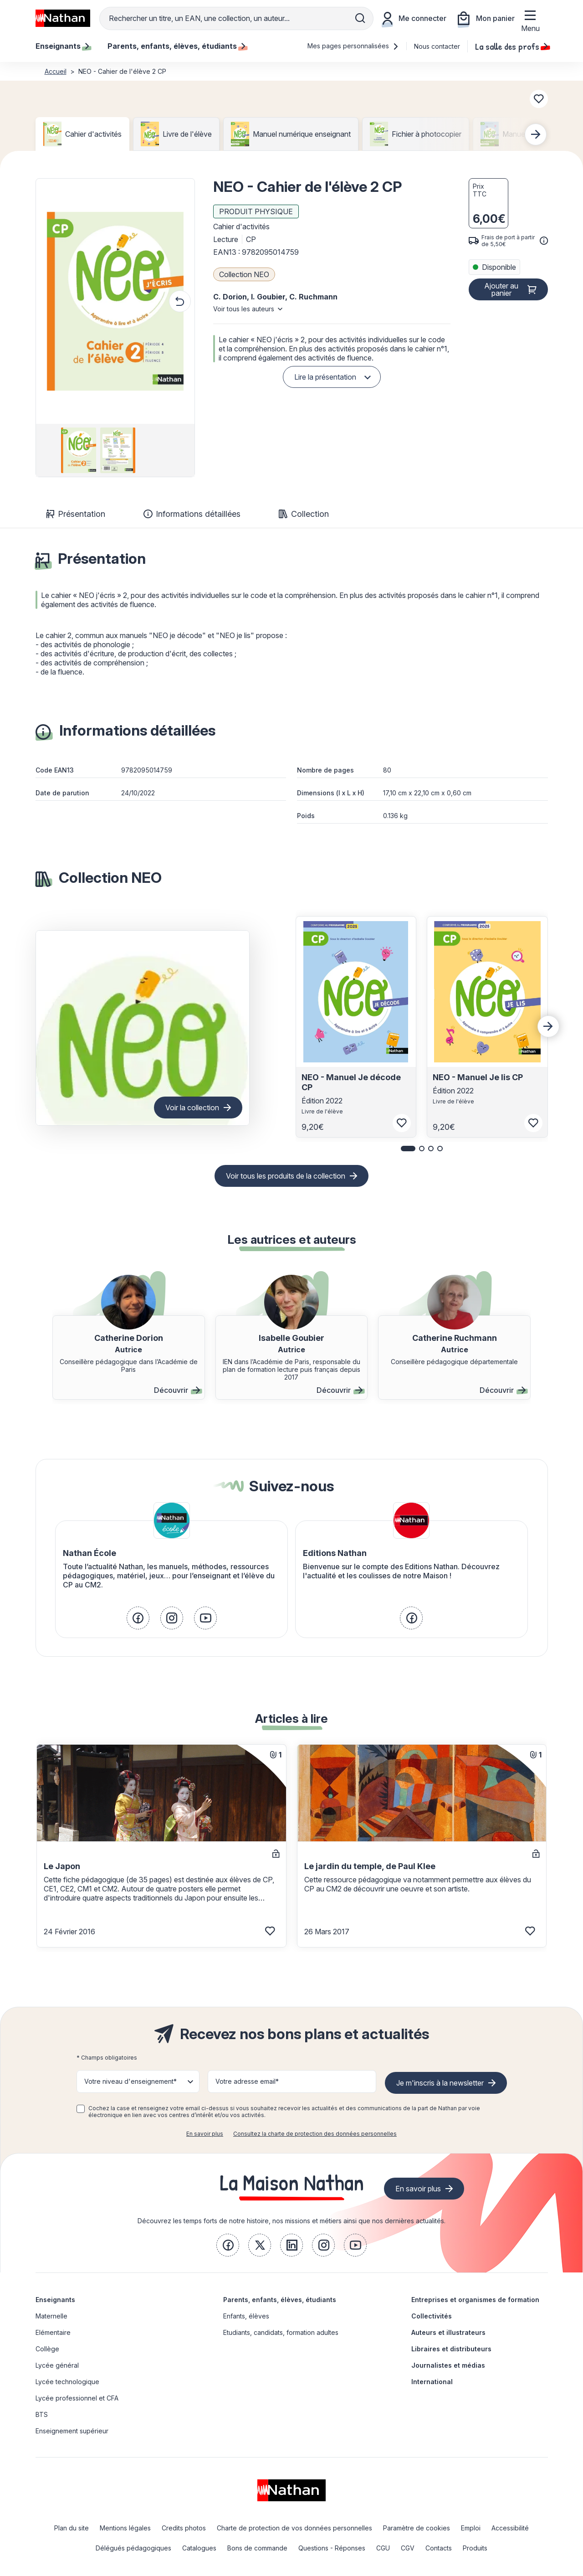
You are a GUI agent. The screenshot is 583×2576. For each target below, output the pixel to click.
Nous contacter (437, 46)
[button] (115, 301)
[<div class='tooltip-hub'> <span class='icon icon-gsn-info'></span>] (544, 241)
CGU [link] (383, 2548)
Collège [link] (47, 2349)
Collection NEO (244, 274)
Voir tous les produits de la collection (285, 1175)
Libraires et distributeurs (451, 2349)
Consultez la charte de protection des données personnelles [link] (315, 2133)
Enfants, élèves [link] (246, 2316)
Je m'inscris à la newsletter (440, 2082)
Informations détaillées (191, 514)
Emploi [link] (471, 2528)
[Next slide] (536, 134)
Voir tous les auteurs (243, 309)
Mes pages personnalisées (353, 46)
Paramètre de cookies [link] (416, 2528)
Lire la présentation (325, 376)
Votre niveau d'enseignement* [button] (130, 2081)
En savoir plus (204, 2133)
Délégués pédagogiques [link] (133, 2548)
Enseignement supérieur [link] (72, 2431)
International (432, 2381)
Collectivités (431, 2316)
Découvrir (177, 1390)
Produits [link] (475, 2548)
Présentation (75, 514)
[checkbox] (81, 2109)
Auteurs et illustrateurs (448, 2332)
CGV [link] (407, 2548)
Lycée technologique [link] (67, 2381)
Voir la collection (192, 1107)
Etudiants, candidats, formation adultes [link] (280, 2332)
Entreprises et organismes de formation (475, 2299)
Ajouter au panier (501, 289)
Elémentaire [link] (53, 2332)
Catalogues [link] (199, 2548)
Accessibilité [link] (510, 2528)
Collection (304, 514)
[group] (76, 450)
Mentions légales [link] (125, 2528)
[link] (138, 1618)
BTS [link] (42, 2414)
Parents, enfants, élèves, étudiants (279, 2299)
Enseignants (55, 2299)
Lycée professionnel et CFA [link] (77, 2398)
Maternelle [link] (51, 2316)
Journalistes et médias (448, 2365)
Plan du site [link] (71, 2528)
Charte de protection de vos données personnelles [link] (294, 2528)
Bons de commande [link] (257, 2548)
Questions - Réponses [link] (331, 2548)
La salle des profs (511, 46)
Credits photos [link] (184, 2528)
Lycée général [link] (57, 2365)
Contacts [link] (438, 2548)
